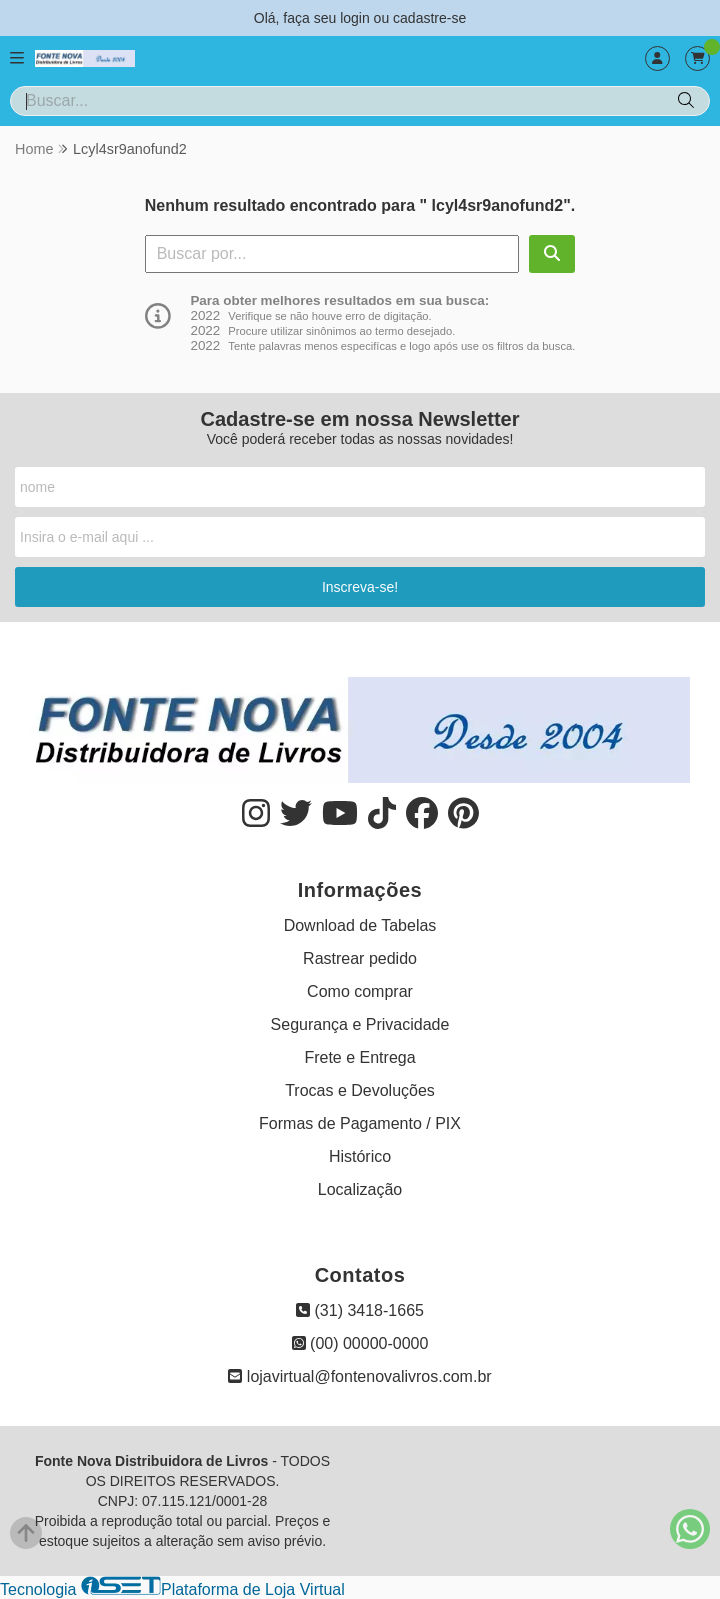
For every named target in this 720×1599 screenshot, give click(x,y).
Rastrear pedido (360, 958)
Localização (360, 1189)
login (356, 18)
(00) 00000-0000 (360, 1343)
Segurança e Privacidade (360, 1024)
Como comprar (360, 991)
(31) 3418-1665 (360, 1310)
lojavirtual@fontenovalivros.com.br (359, 1376)
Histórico (360, 1156)
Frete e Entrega (359, 1057)
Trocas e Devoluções (360, 1090)
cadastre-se (429, 18)
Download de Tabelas (360, 925)
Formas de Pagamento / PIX (360, 1123)
